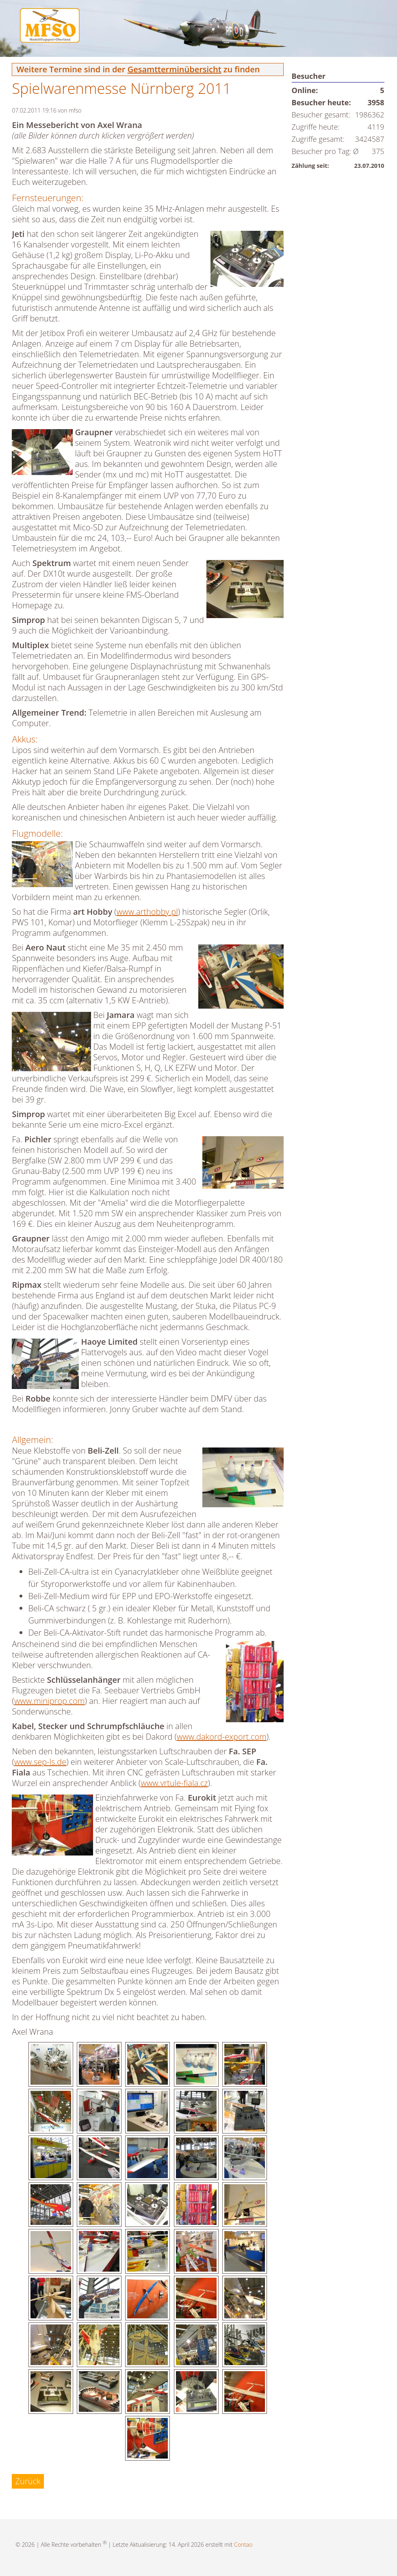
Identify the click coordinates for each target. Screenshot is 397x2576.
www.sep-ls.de (40, 1761)
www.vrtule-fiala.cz (174, 1782)
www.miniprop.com (49, 1700)
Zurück (27, 2481)
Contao (243, 2544)
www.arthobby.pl (147, 911)
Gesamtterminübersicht (174, 69)
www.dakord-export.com (222, 1736)
